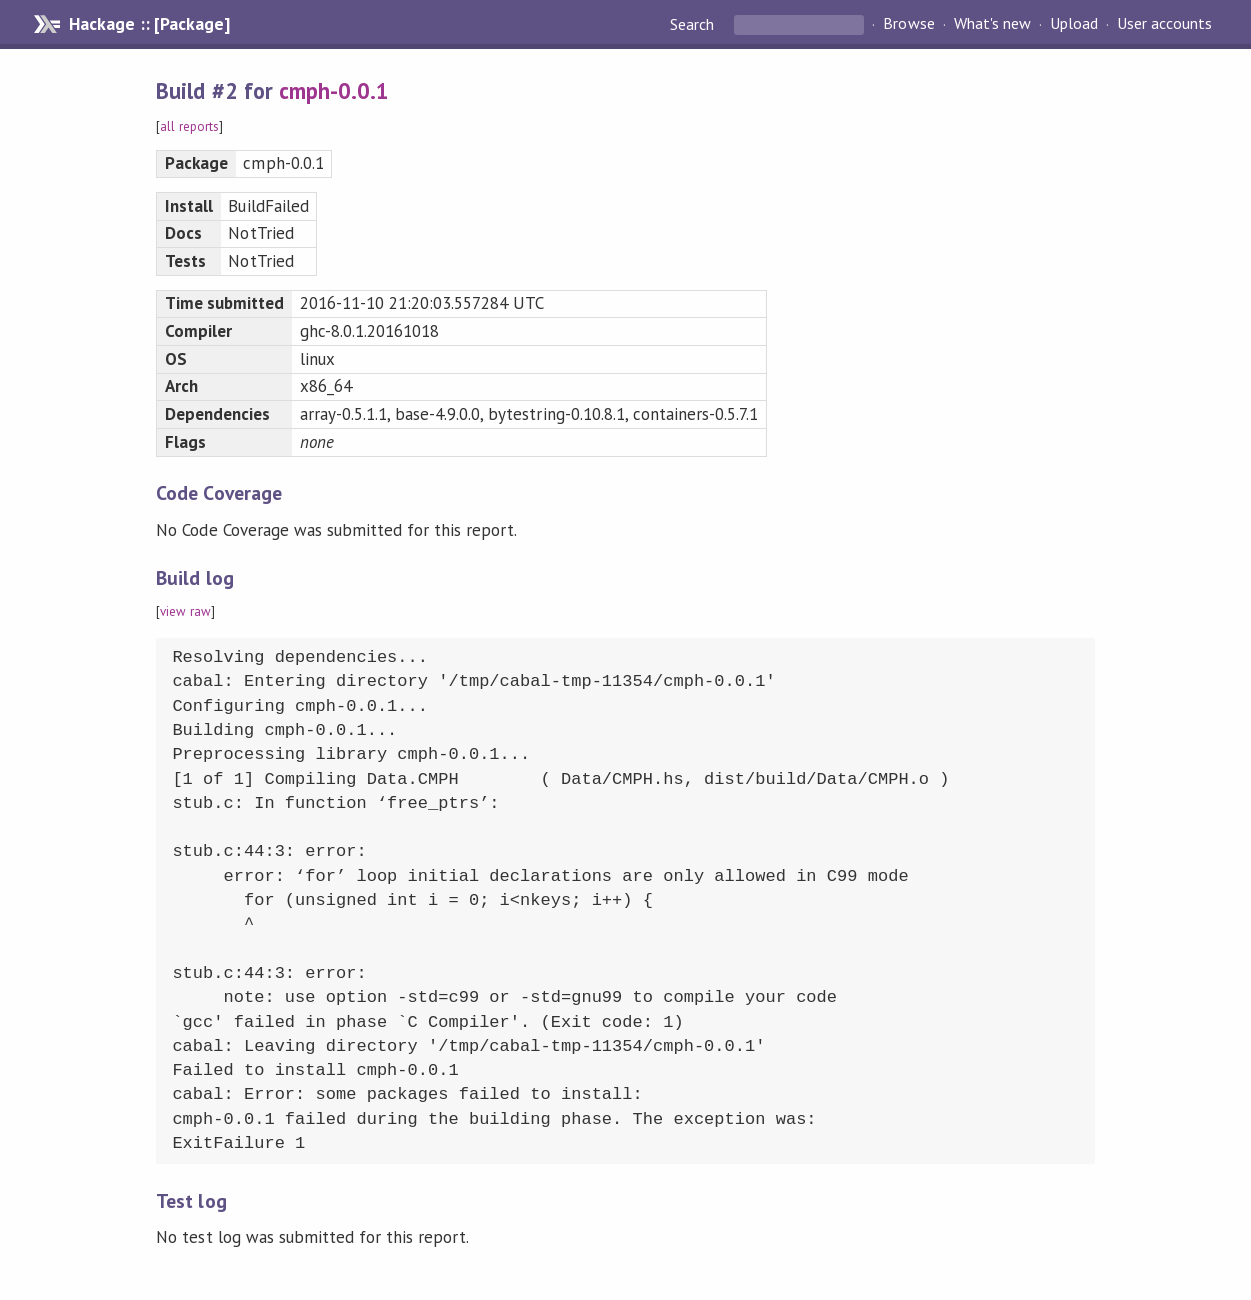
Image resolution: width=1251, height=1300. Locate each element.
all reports (189, 126)
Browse (908, 24)
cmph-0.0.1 (334, 90)
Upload (1074, 24)
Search (694, 24)
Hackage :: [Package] (149, 24)
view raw (185, 611)
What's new (992, 24)
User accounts (1164, 24)
